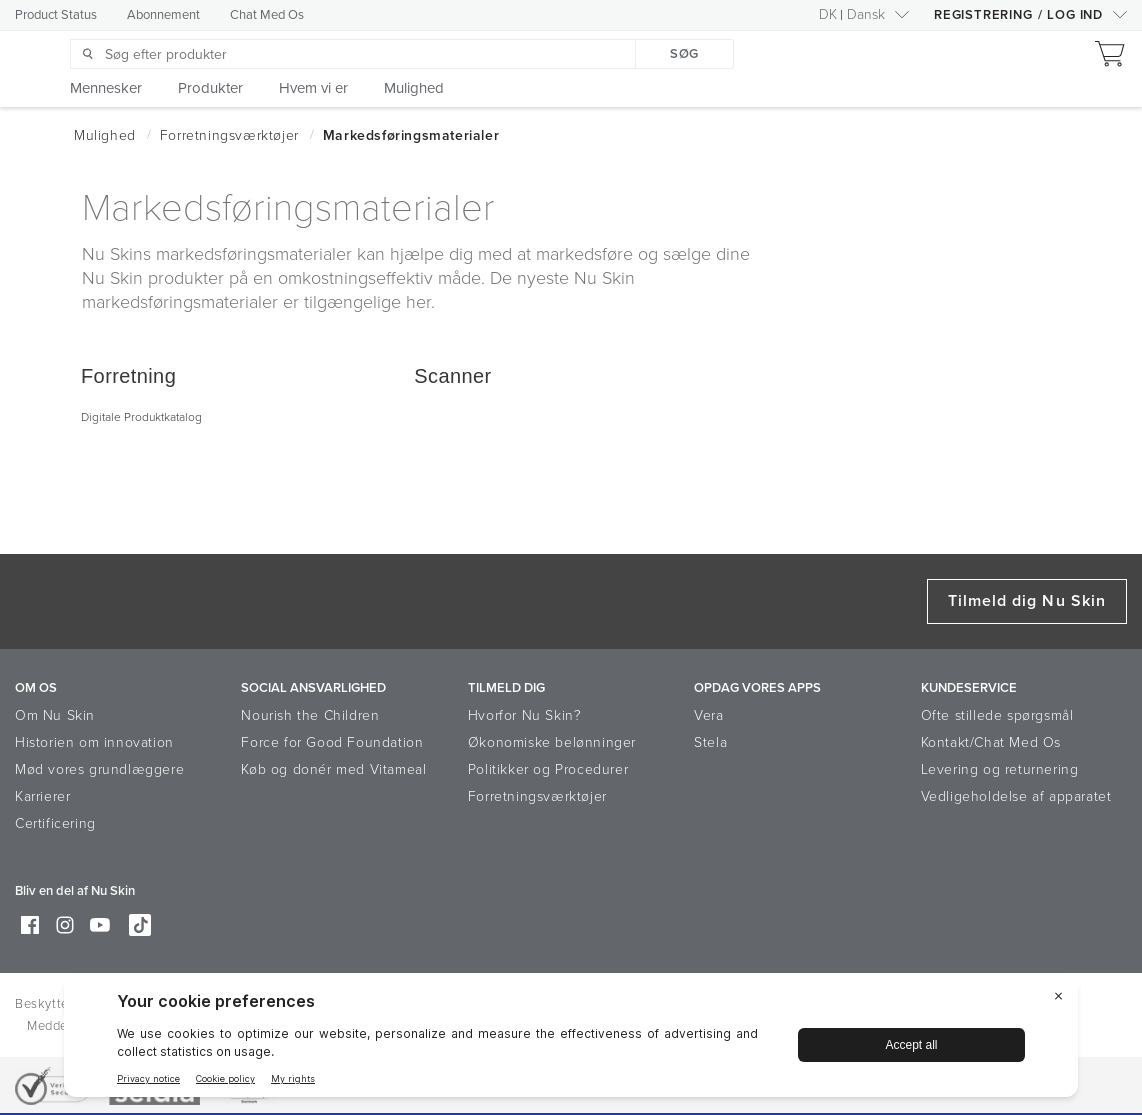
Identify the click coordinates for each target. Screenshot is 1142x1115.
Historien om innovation (94, 742)
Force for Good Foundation (332, 742)
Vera (708, 715)
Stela (710, 742)
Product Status (56, 15)
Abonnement (163, 15)
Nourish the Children (310, 715)
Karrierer (42, 796)
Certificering (55, 823)
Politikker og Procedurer (548, 769)
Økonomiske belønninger (552, 742)
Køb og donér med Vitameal (333, 769)
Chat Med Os (267, 15)
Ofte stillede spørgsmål (997, 715)
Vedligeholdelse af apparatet (1016, 796)
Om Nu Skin (55, 715)
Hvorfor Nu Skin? (525, 715)
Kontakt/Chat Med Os (991, 742)
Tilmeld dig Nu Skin (1027, 601)
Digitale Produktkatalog (141, 417)
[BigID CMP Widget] (571, 1041)
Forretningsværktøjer (537, 796)
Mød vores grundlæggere (99, 769)
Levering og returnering (1000, 769)
